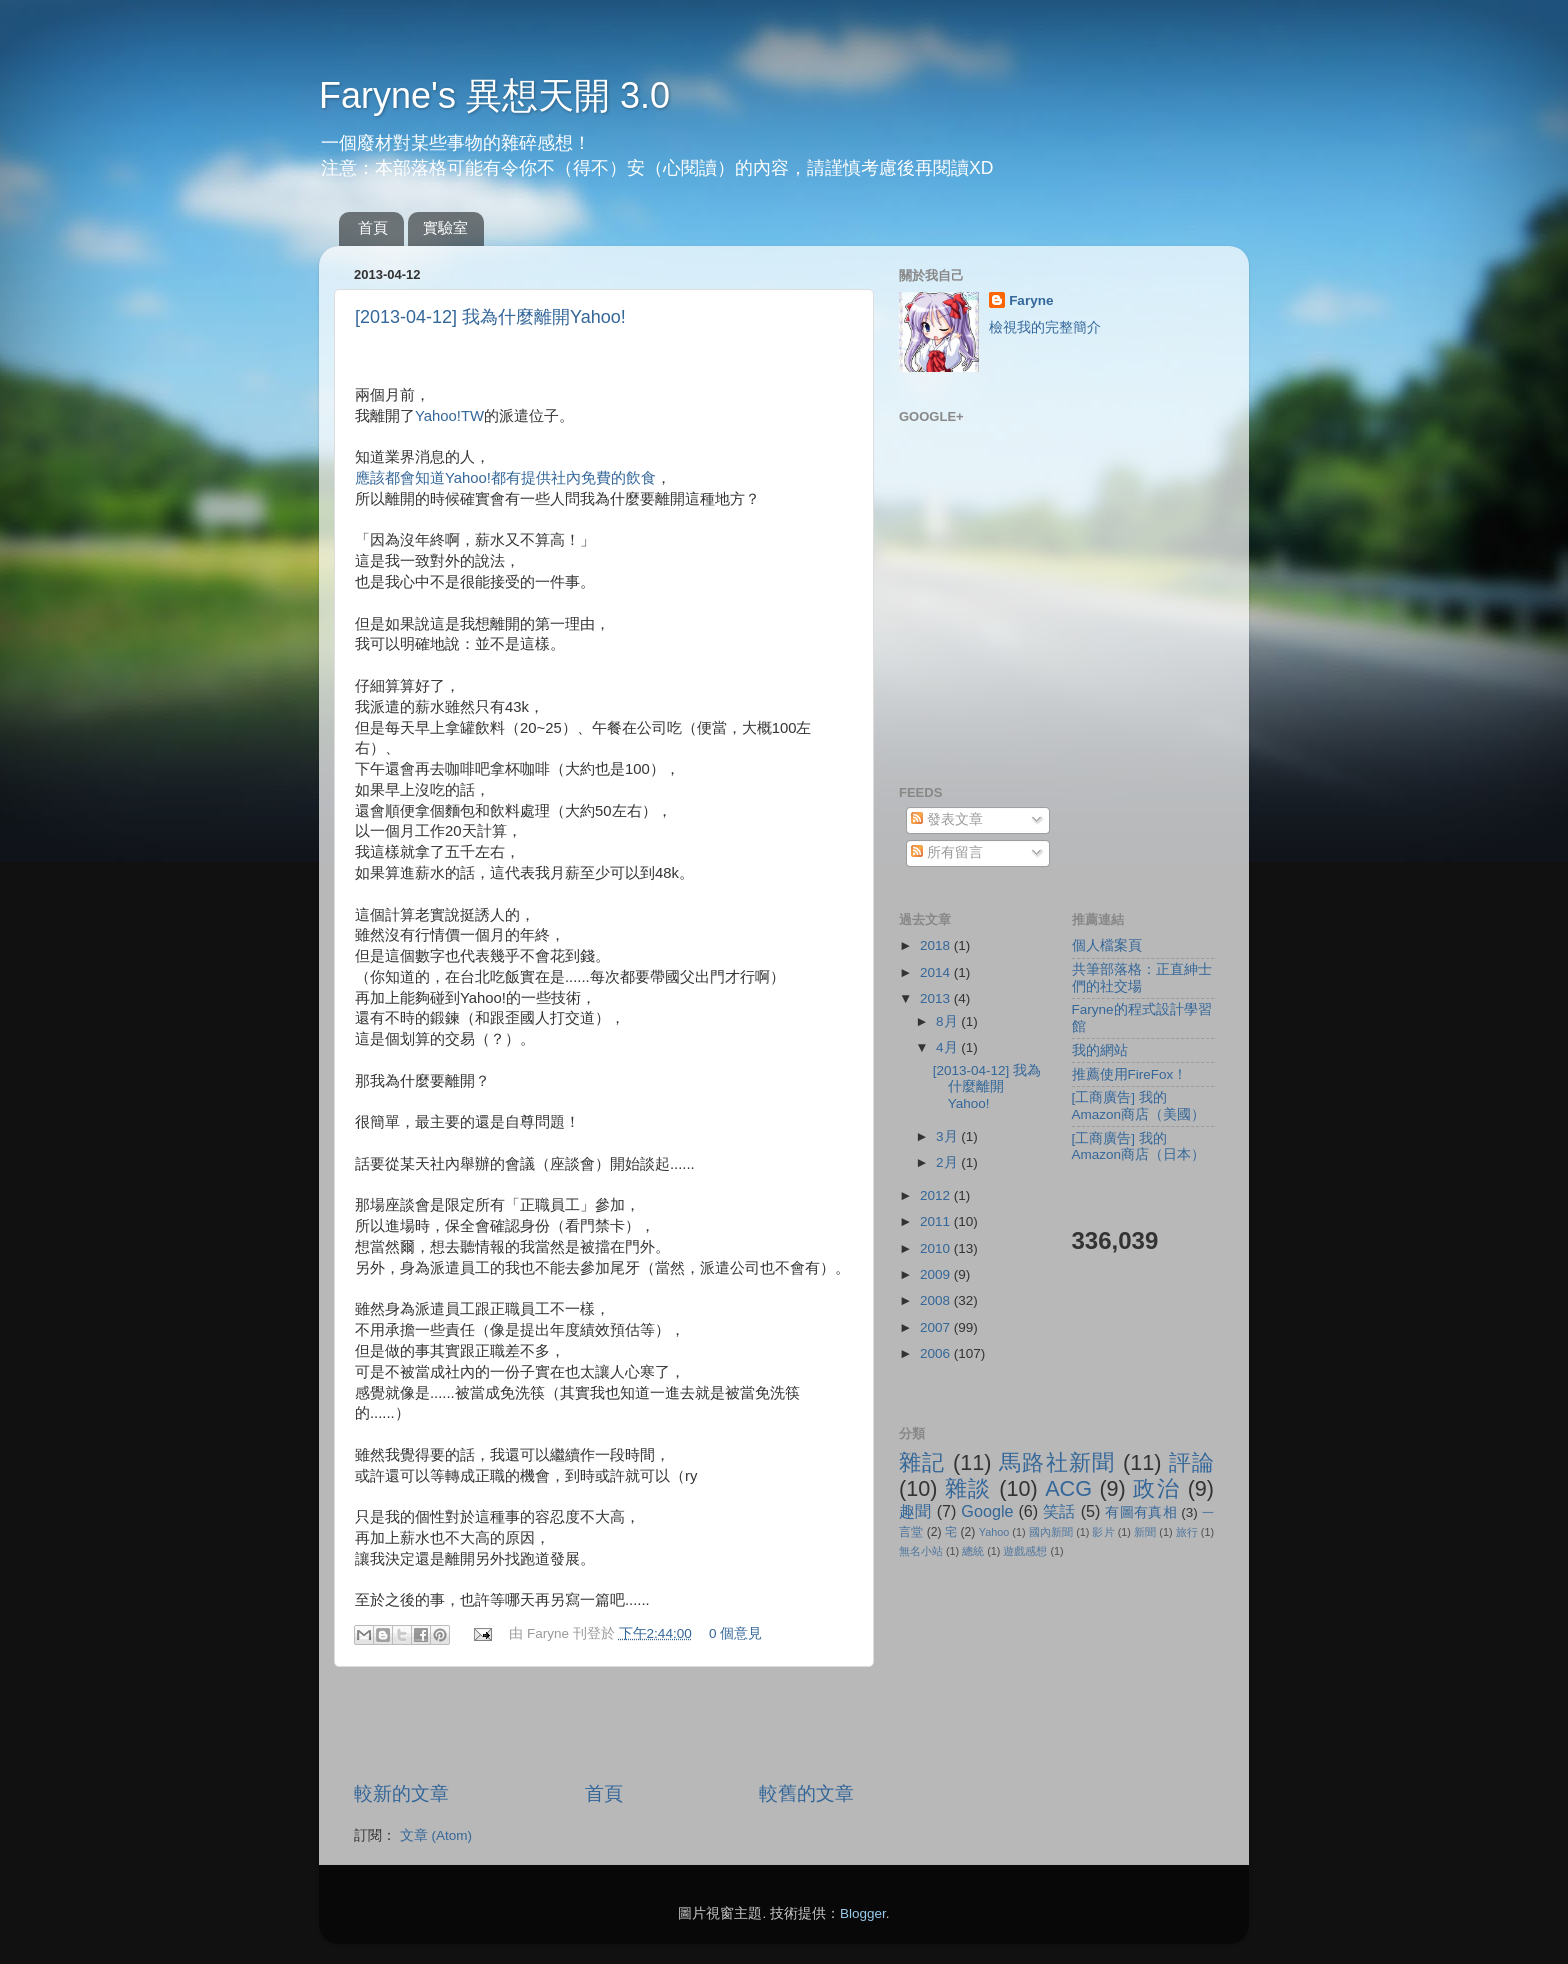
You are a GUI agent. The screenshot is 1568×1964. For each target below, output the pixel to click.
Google (987, 1511)
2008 (937, 1300)
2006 (937, 1353)
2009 (937, 1274)
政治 (1156, 1488)
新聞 (1145, 1532)
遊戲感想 (1025, 1551)
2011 (937, 1221)
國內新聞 (1051, 1532)
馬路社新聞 (1057, 1462)
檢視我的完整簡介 (1045, 327)
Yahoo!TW (449, 416)
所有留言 (947, 852)
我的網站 (1100, 1050)
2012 (937, 1195)
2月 (948, 1162)
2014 (937, 972)
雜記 (922, 1462)
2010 (937, 1248)
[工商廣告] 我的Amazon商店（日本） (1139, 1146)
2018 (937, 945)
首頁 (373, 227)
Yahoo (994, 1532)
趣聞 (915, 1511)
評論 (1191, 1462)
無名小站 (921, 1551)
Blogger (863, 1913)
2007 (937, 1327)
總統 (973, 1551)
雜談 (968, 1488)
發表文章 (947, 819)
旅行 (1187, 1532)
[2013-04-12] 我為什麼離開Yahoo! (490, 317)
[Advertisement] (604, 1724)
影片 (1103, 1532)
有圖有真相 (1141, 1512)
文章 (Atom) (436, 1835)
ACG (1068, 1488)
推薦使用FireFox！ (1130, 1074)
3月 (948, 1136)
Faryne (1031, 300)
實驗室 (445, 227)
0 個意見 (735, 1633)
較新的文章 (401, 1793)
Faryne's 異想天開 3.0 (494, 95)
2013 (937, 998)
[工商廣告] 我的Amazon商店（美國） (1139, 1105)
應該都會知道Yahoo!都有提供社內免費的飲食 (505, 478)
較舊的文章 (806, 1793)
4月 (948, 1047)
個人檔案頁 (1107, 945)
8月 (948, 1021)
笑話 (1059, 1511)
